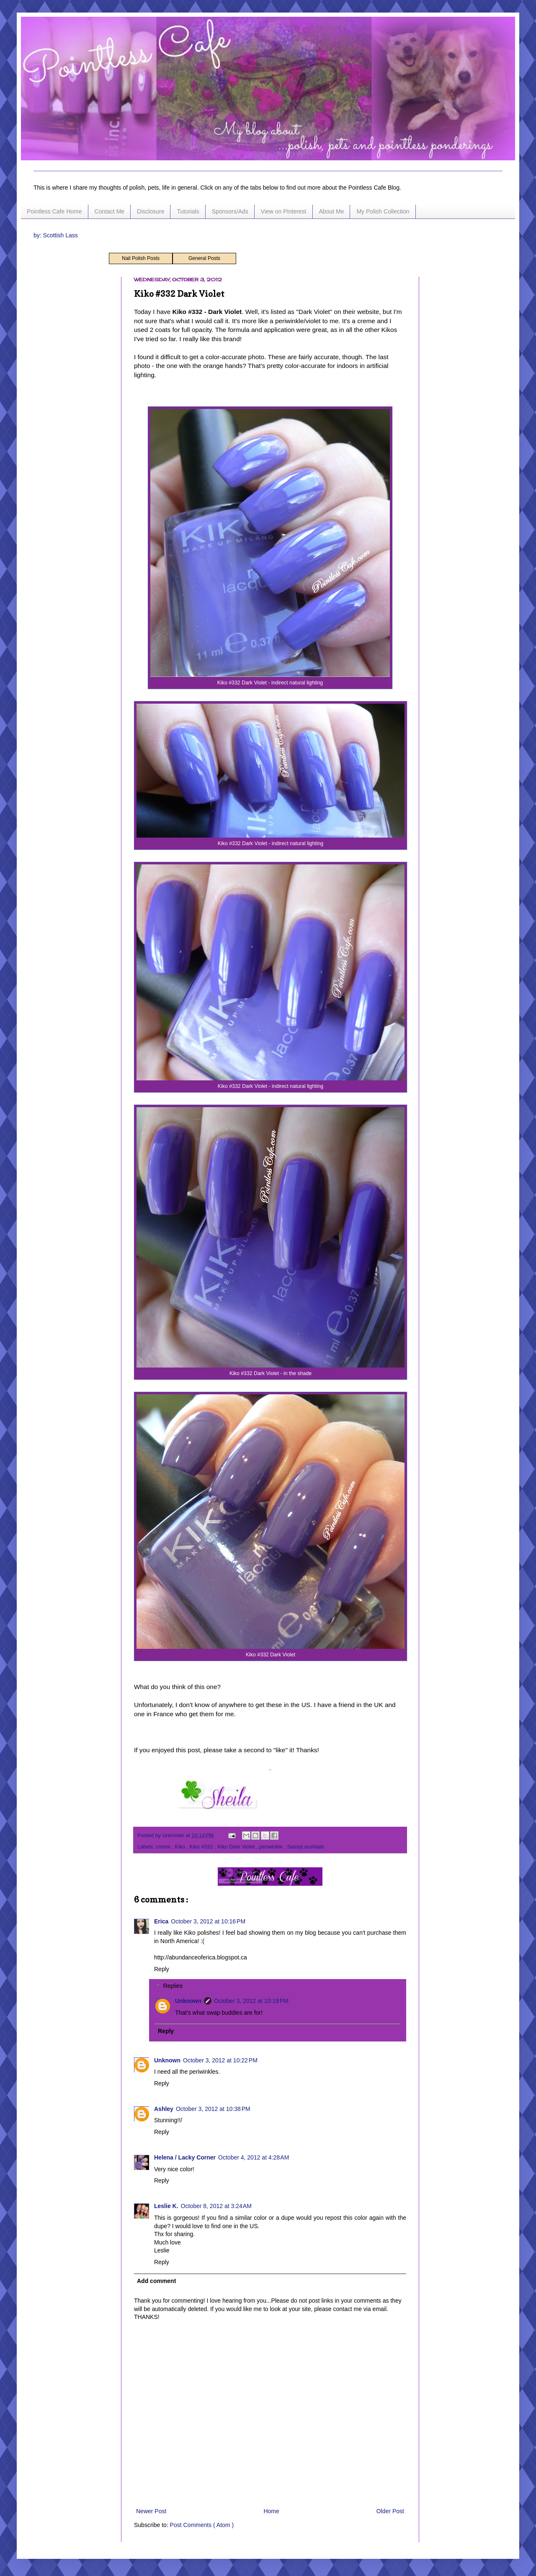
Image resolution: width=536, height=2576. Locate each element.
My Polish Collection (382, 211)
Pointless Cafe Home (54, 211)
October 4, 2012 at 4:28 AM (253, 2157)
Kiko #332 (202, 1847)
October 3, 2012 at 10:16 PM (208, 1921)
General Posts (204, 258)
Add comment (156, 2281)
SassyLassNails (306, 1847)
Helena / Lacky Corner (185, 2157)
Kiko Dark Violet (236, 1847)
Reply (161, 1969)
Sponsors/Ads (230, 211)
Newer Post (151, 2511)
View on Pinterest (284, 211)
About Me (331, 211)
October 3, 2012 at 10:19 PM (251, 2001)
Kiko (181, 1847)
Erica (161, 1921)
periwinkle (271, 1847)
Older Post (390, 2511)
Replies (173, 1986)
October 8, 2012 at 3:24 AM (216, 2206)
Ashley (163, 2109)
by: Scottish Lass (56, 235)
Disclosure (150, 211)
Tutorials (188, 211)
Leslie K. (166, 2206)
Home (271, 2511)
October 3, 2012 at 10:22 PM (220, 2060)
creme (164, 1847)
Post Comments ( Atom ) (202, 2525)
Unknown (188, 2001)
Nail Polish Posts (141, 258)
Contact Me (110, 211)
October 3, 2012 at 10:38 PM (213, 2109)
